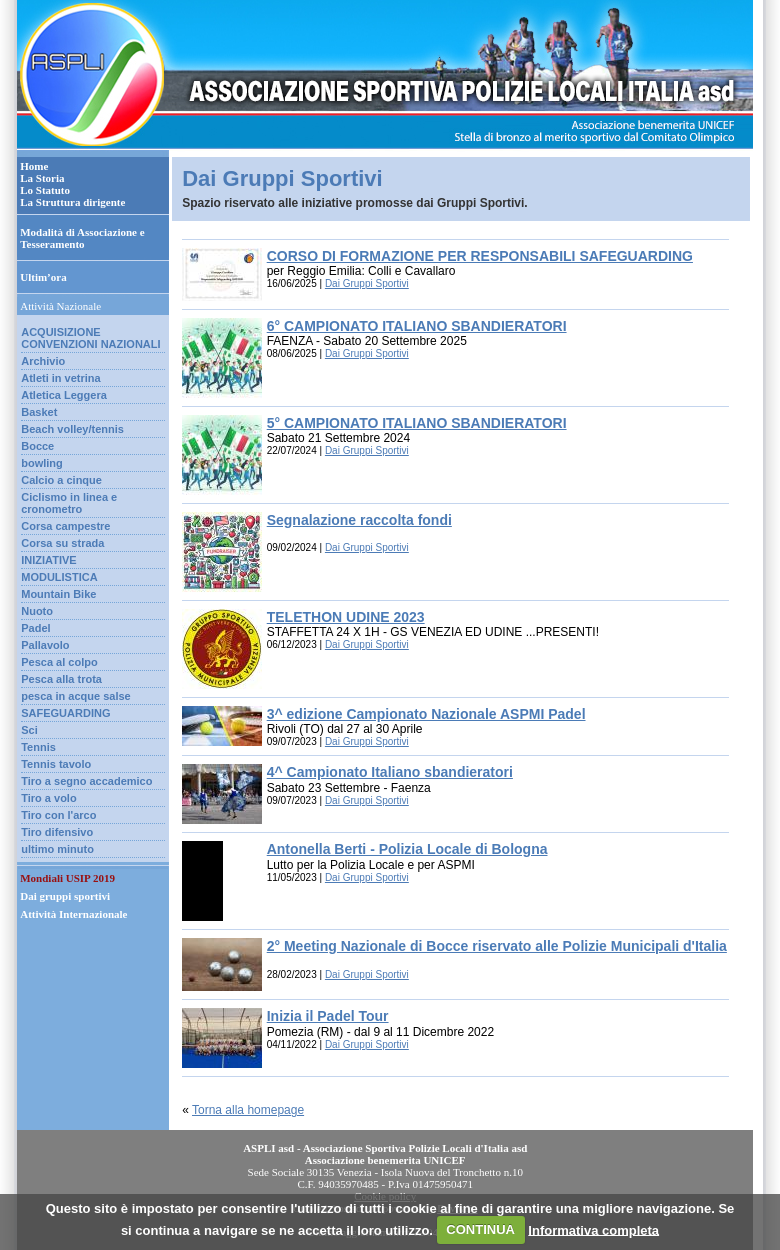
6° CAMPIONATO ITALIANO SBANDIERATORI (417, 326)
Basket (39, 412)
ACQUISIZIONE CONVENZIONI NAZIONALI (90, 338)
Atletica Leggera (64, 395)
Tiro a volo (48, 798)
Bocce (37, 446)
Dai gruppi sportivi (65, 896)
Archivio (43, 361)
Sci (29, 730)
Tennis (38, 747)
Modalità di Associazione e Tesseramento (82, 238)
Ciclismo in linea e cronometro (69, 503)
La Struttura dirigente (72, 202)
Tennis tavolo (56, 764)
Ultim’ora (43, 277)
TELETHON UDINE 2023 (346, 617)
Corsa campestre (65, 526)
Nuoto (37, 611)
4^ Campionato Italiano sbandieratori (390, 772)
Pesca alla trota (61, 679)
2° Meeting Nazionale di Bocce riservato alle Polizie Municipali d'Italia (497, 946)
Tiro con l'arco (58, 815)
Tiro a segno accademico (86, 781)
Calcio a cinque (61, 480)
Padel (35, 628)
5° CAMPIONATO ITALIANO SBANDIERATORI (417, 423)
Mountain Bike (58, 594)
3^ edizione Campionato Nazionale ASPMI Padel (426, 714)
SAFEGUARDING (65, 713)
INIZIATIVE (48, 560)
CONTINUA (480, 1229)
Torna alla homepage (248, 1110)
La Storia (42, 178)
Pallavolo (45, 645)
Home (34, 166)
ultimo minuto (57, 849)
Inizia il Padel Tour (328, 1016)
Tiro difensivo (57, 832)
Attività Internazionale (73, 914)
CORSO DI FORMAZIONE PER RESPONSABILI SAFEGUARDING (480, 256)
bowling (42, 463)
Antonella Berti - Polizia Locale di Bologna (407, 849)
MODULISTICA (59, 577)
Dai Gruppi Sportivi (367, 283)
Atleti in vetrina (60, 378)
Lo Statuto (45, 190)
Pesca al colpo (59, 662)
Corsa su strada (62, 543)
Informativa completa (593, 1229)
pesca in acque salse (75, 696)
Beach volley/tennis (72, 429)
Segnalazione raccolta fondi (359, 520)
